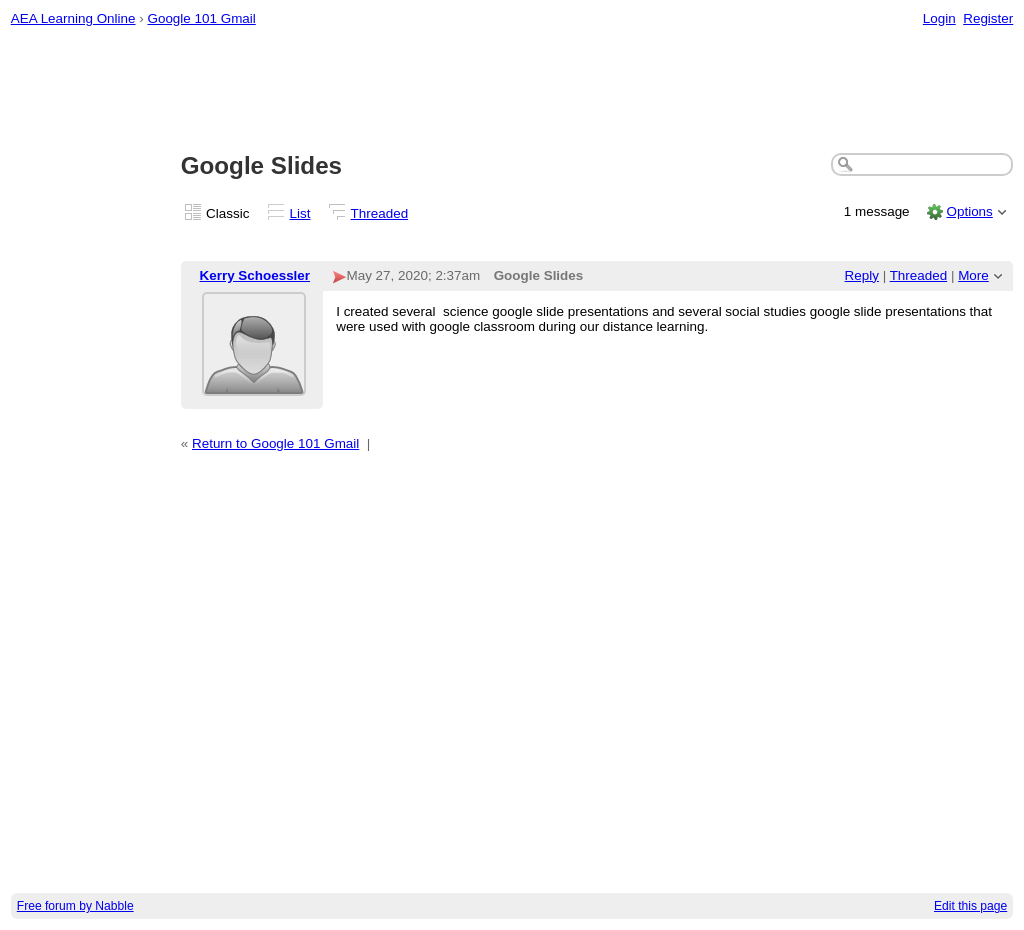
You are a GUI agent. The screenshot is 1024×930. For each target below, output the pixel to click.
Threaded (380, 213)
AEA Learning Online (73, 18)
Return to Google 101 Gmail (275, 443)
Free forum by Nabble (75, 906)
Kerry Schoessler (255, 275)
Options (969, 211)
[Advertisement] (512, 91)
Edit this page (970, 906)
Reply (862, 275)
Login (939, 18)
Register (988, 18)
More (973, 275)
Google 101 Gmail (201, 18)
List (300, 213)
